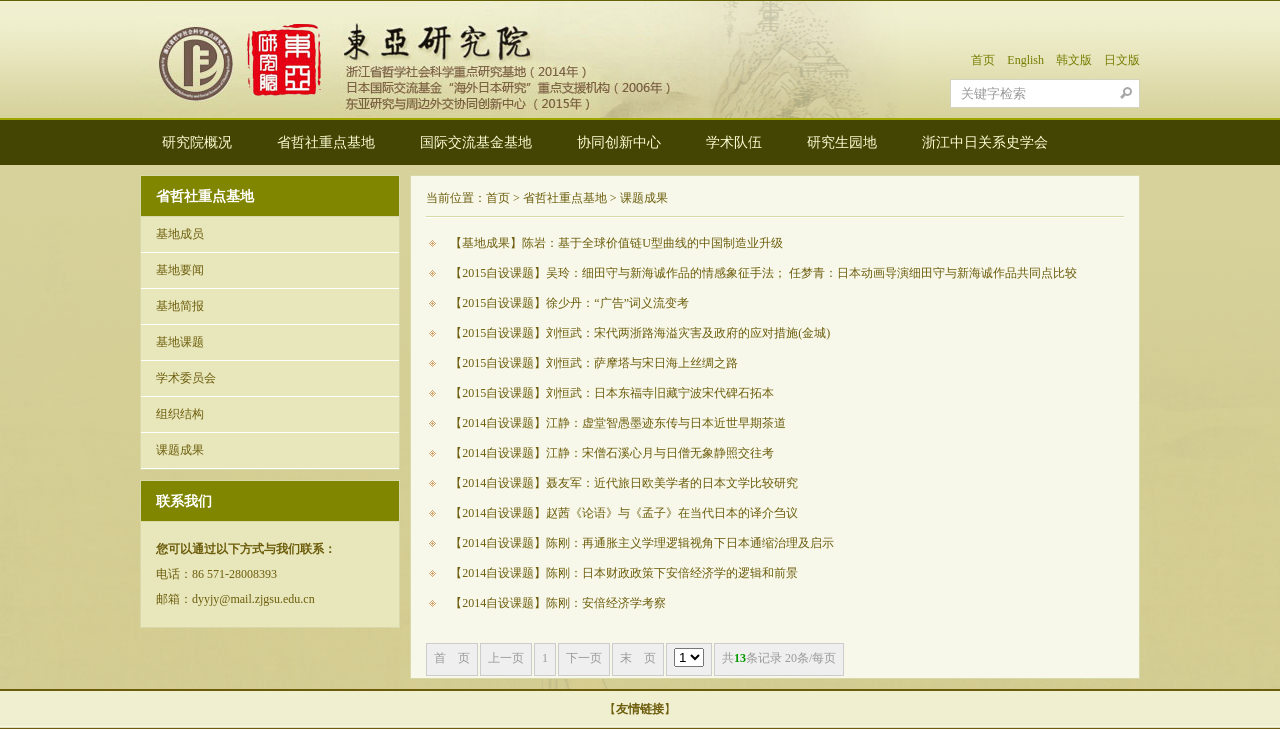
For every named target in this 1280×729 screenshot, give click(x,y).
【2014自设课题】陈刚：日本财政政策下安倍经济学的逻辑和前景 (624, 573)
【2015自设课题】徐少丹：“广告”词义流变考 (569, 303)
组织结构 (180, 414)
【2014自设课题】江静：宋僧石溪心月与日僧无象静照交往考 (612, 453)
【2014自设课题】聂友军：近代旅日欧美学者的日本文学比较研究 (624, 483)
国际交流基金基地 (476, 142)
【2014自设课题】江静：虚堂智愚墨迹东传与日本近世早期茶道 (618, 423)
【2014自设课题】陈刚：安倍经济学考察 (558, 603)
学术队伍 (734, 142)
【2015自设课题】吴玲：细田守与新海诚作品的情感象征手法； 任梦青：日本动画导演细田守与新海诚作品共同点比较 (763, 273)
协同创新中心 (619, 142)
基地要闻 (180, 270)
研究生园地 (842, 142)
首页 (983, 60)
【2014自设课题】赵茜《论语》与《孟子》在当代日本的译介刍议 (624, 513)
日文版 (1122, 60)
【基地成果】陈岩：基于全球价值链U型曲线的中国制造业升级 (616, 243)
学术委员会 (186, 378)
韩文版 (1074, 60)
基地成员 (180, 234)
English (1025, 60)
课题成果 (180, 450)
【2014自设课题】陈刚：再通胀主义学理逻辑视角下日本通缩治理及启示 (642, 543)
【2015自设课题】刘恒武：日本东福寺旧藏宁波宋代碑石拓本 (612, 393)
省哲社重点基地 (326, 142)
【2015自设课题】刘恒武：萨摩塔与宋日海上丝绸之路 (594, 363)
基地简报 (180, 306)
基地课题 (180, 342)
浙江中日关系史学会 (985, 142)
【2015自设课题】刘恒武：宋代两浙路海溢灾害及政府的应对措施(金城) (640, 333)
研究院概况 (197, 142)
